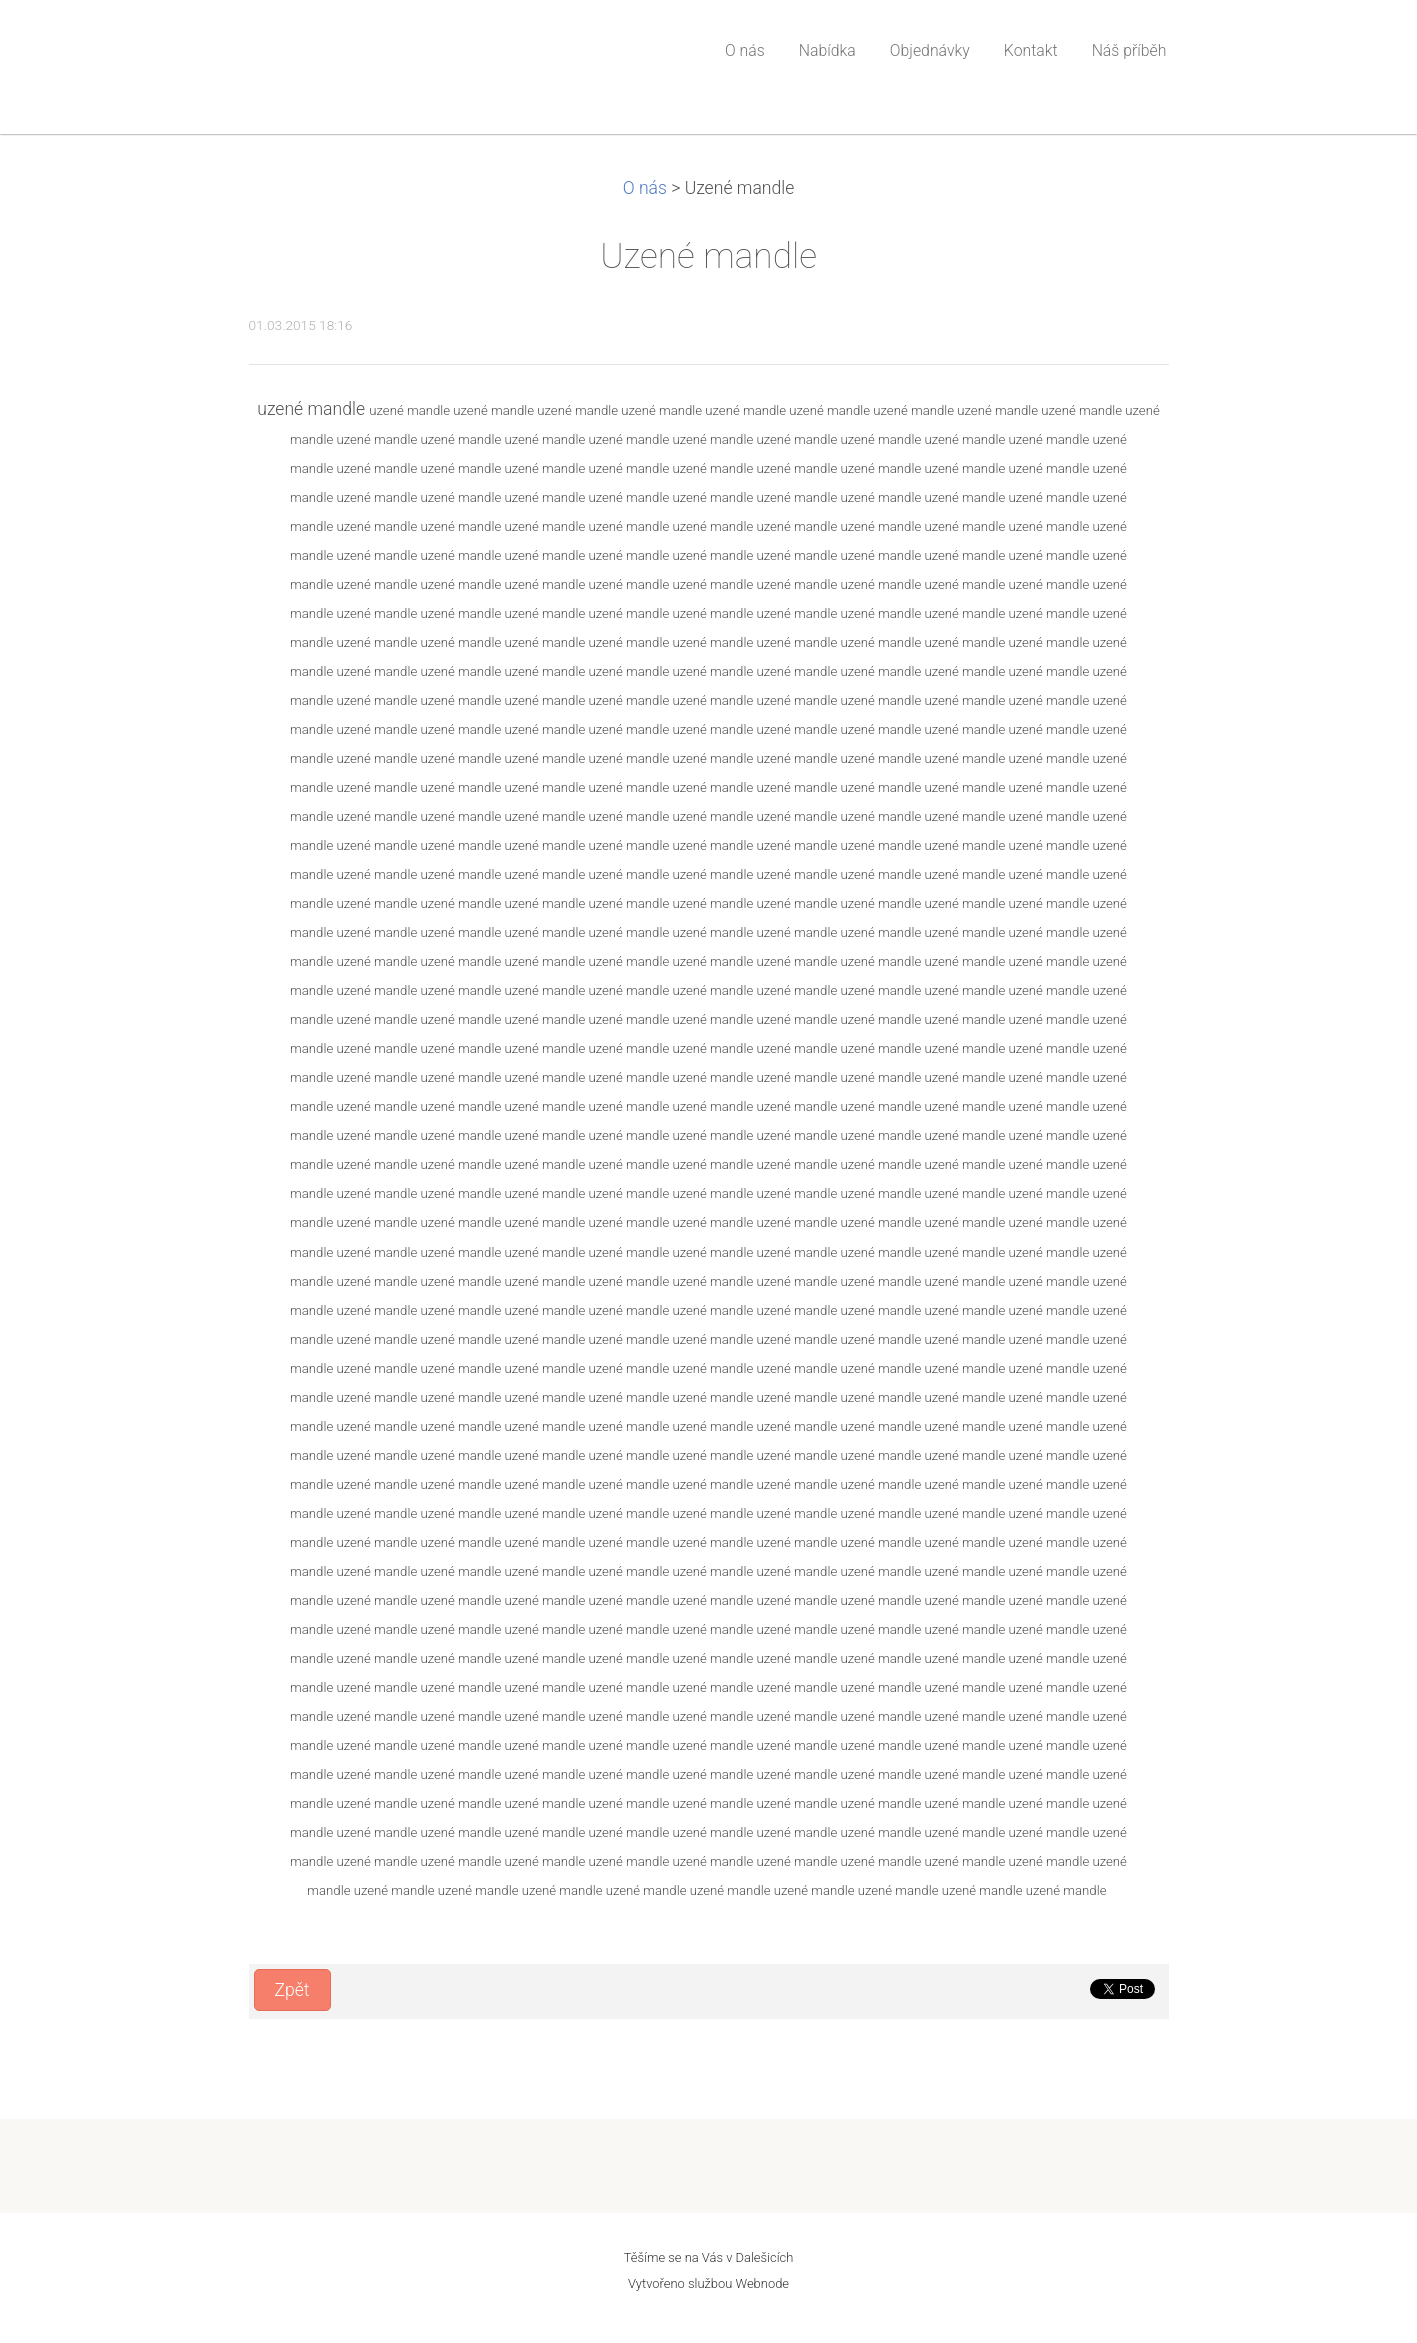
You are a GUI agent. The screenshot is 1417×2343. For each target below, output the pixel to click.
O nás (645, 188)
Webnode (763, 2283)
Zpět (292, 1990)
